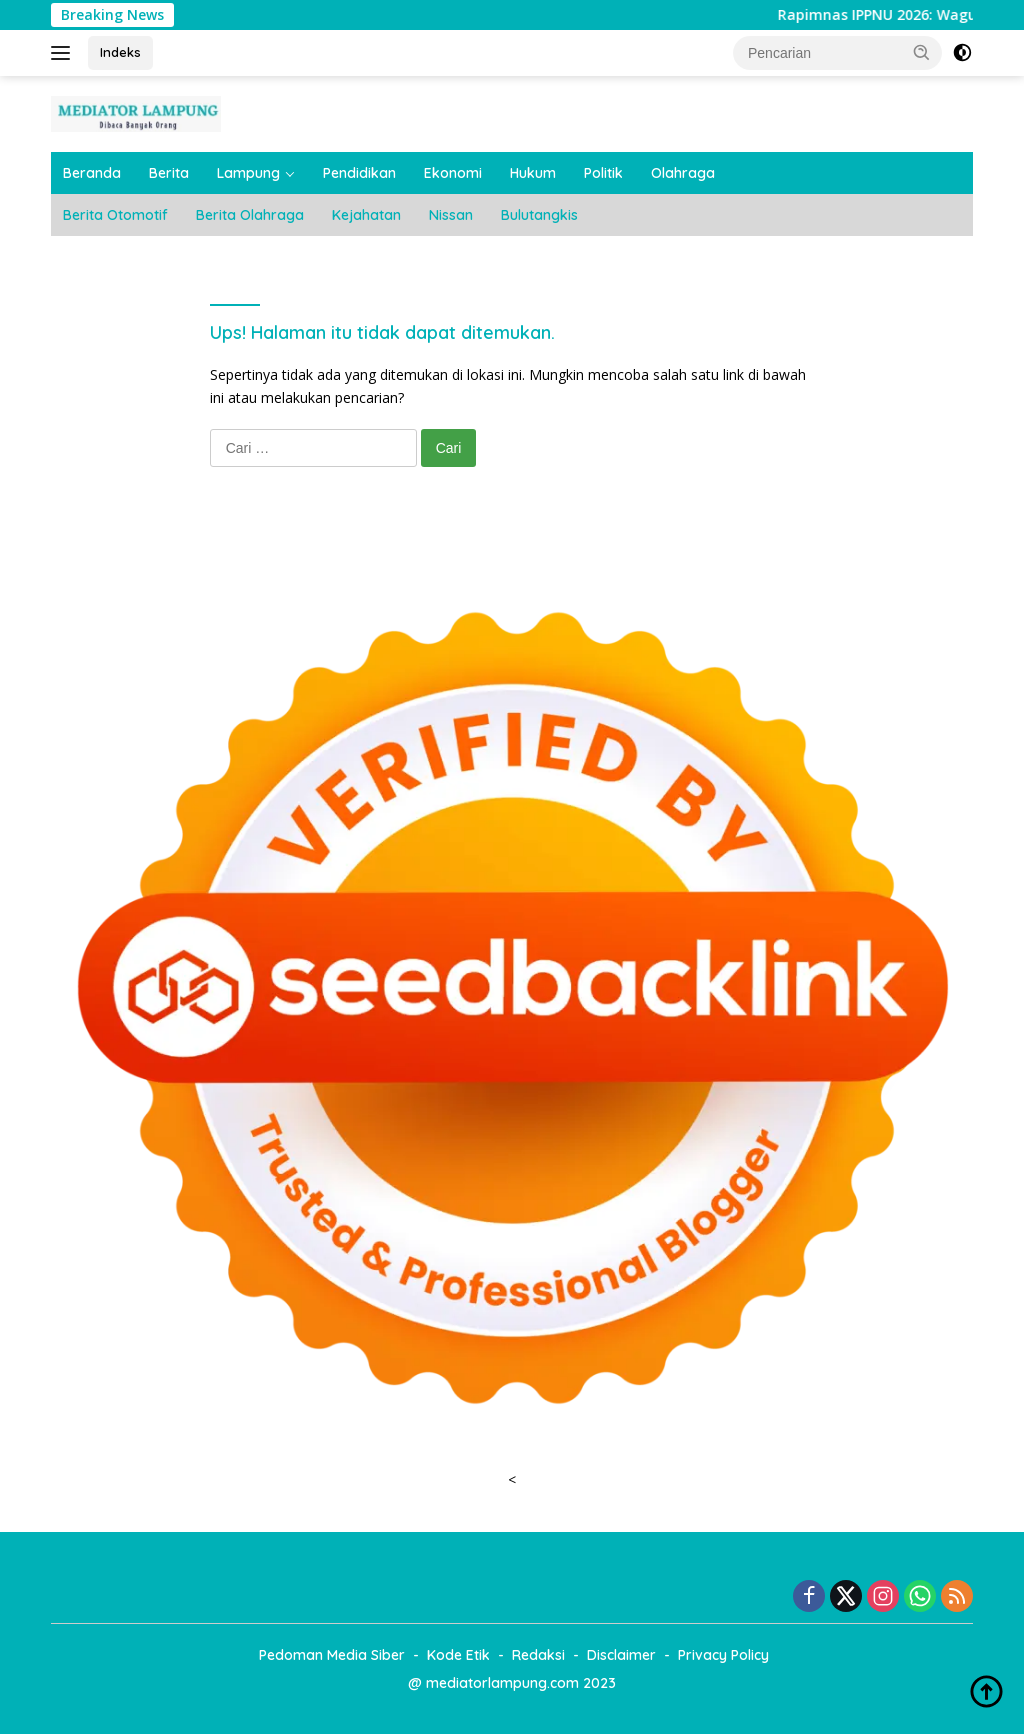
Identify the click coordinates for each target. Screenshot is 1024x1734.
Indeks (120, 52)
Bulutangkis (539, 215)
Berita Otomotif (115, 215)
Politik (603, 173)
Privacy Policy (723, 1655)
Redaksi (538, 1655)
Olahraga (683, 173)
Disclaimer (621, 1655)
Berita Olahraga (250, 215)
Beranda (92, 173)
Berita (169, 173)
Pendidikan (359, 173)
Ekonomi (453, 173)
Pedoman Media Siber (332, 1655)
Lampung (248, 173)
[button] (922, 52)
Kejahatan (366, 215)
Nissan (451, 215)
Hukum (533, 173)
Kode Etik (458, 1655)
